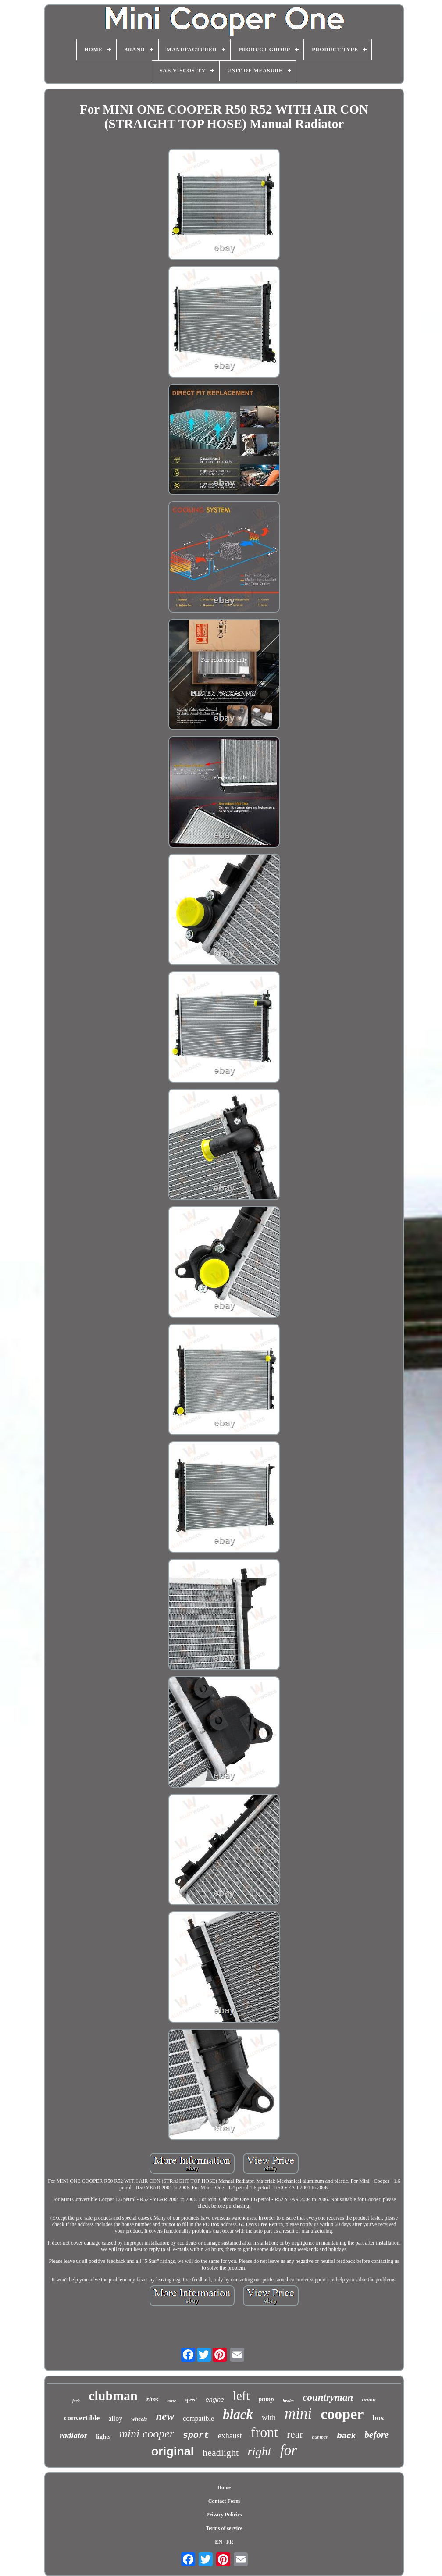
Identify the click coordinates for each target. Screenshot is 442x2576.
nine (171, 2400)
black (238, 2414)
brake (288, 2400)
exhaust (230, 2435)
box (378, 2418)
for (288, 2450)
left (241, 2396)
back (346, 2435)
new (165, 2416)
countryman (328, 2397)
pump (266, 2399)
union (369, 2399)
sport (196, 2435)
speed (191, 2400)
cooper (342, 2414)
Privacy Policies (224, 2515)
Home (224, 2487)
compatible (198, 2418)
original (172, 2451)
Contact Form (224, 2501)
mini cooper (146, 2433)
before (376, 2435)
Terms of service (224, 2528)
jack (76, 2400)
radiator (73, 2435)
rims (152, 2399)
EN (218, 2542)
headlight (221, 2452)
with (269, 2417)
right (259, 2451)
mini (298, 2413)
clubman (113, 2395)
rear (295, 2434)
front (264, 2432)
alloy (115, 2418)
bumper (320, 2437)
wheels (139, 2419)
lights (103, 2436)
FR (229, 2542)
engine (215, 2399)
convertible (82, 2418)
